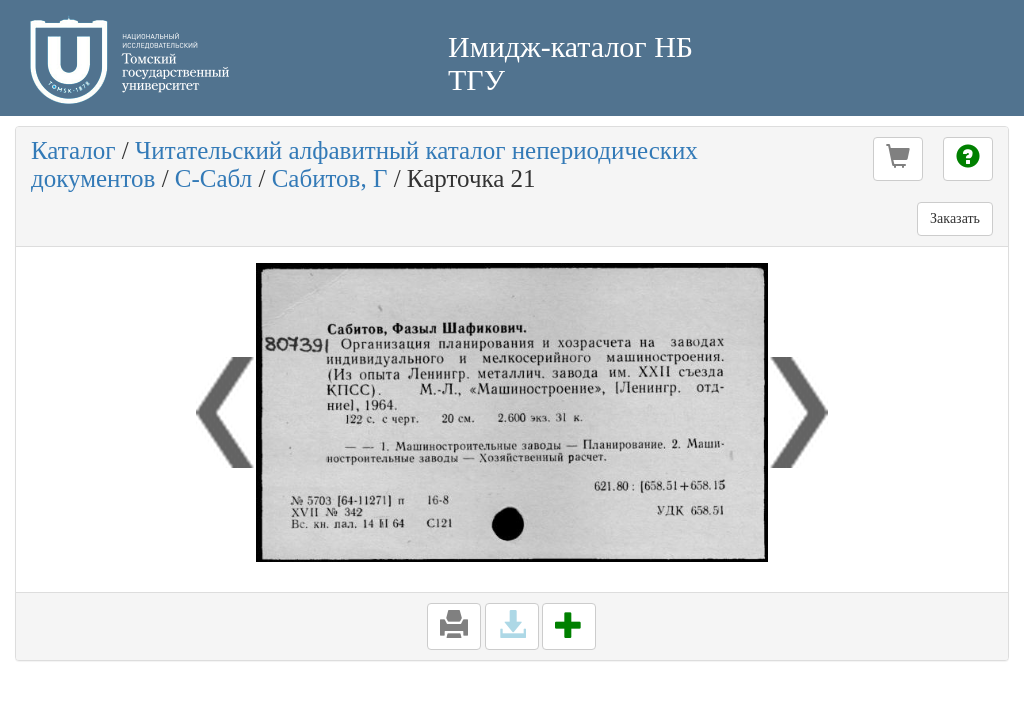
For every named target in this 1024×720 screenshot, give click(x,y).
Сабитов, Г (330, 178)
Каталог (73, 150)
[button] (898, 159)
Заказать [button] (955, 218)
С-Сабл (213, 178)
